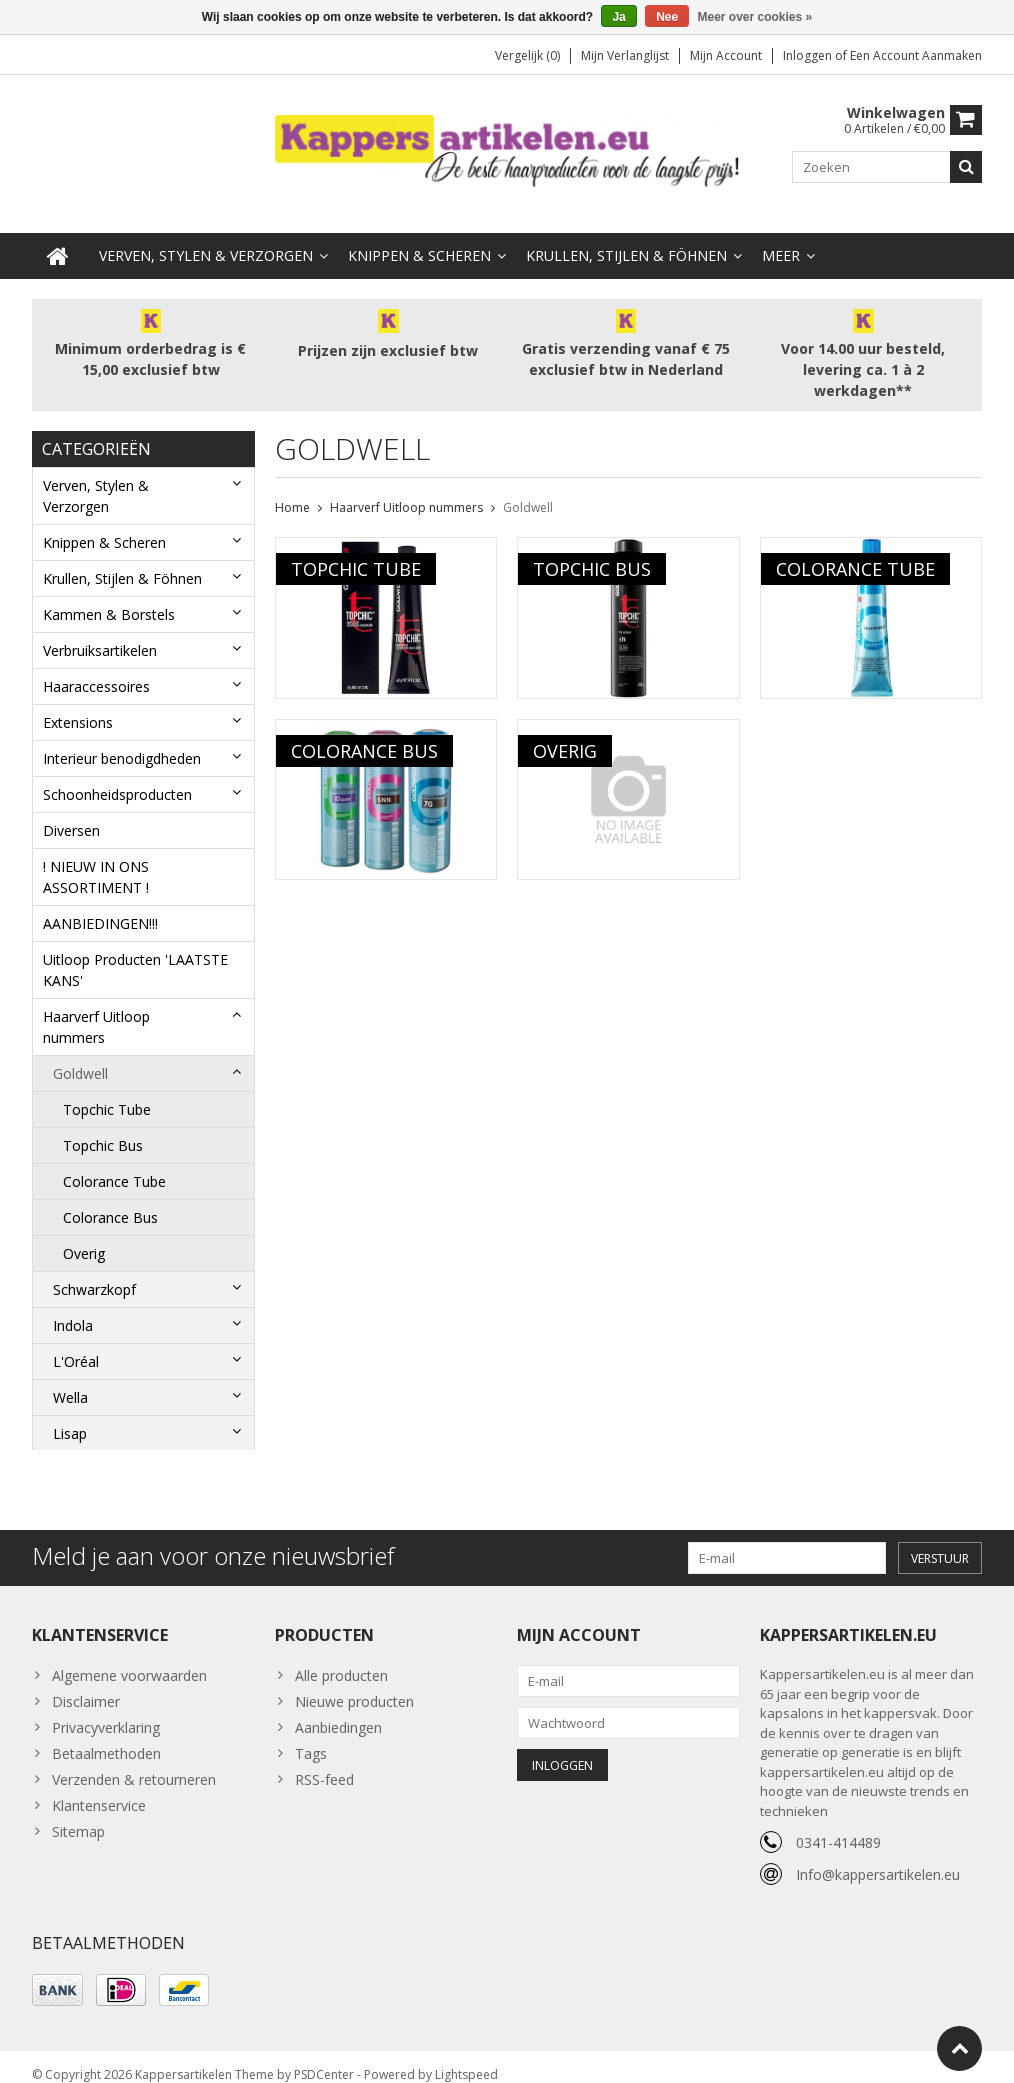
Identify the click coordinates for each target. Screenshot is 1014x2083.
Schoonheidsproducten (117, 774)
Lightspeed (466, 2058)
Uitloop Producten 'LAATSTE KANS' (135, 950)
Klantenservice (99, 1789)
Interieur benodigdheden (122, 738)
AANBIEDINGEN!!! (100, 903)
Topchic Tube (107, 1089)
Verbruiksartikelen (100, 630)
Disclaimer (86, 1685)
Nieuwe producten (354, 1685)
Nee (667, 17)
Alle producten (341, 1659)
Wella (70, 1377)
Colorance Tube (114, 1161)
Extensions (78, 702)
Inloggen (809, 55)
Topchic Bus (103, 1125)
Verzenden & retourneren (134, 1763)
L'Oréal (76, 1341)
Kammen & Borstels (109, 594)
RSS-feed (324, 1763)
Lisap (70, 1413)
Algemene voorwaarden (129, 1659)
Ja (618, 17)
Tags (311, 1737)
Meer (781, 235)
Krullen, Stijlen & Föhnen (626, 235)
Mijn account (726, 55)
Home (292, 487)
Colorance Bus (110, 1197)
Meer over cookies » (755, 17)
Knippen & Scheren (419, 235)
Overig (84, 1233)
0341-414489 (838, 1826)
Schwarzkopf (94, 1269)
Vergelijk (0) (527, 55)
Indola (73, 1305)
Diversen (71, 810)
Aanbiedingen (338, 1711)
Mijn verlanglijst (625, 55)
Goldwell (80, 1053)
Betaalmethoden (106, 1737)
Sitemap (78, 1815)
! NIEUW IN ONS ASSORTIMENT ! (96, 857)
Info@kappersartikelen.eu (878, 1858)
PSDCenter (324, 2058)
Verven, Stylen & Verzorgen (206, 235)
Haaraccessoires (96, 666)
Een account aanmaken (916, 55)
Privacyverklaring (106, 1711)
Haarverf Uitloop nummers (96, 1007)
